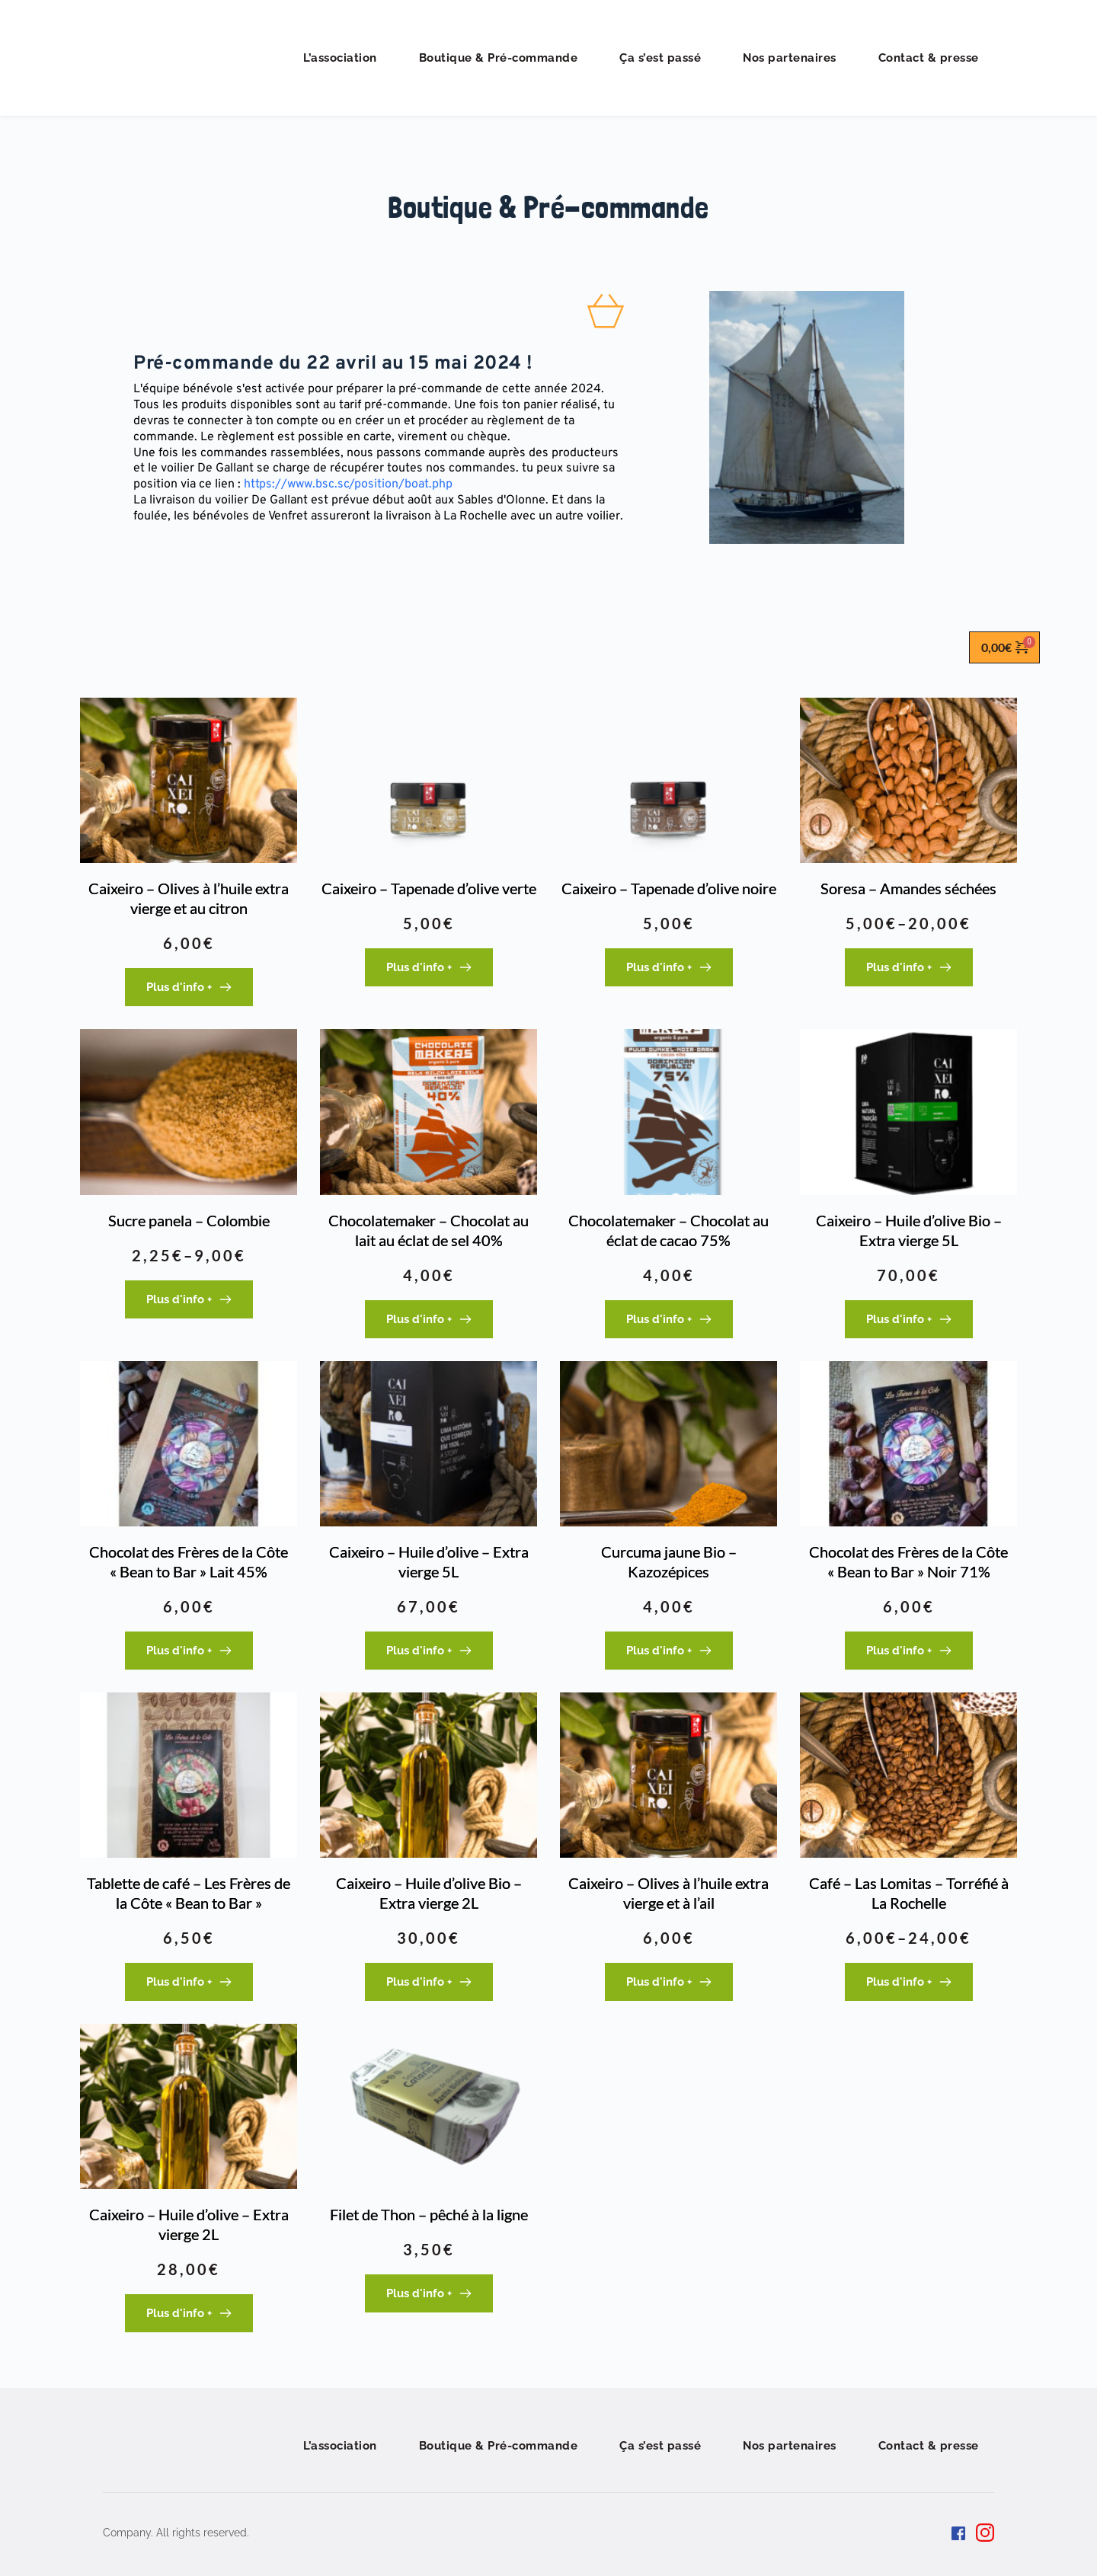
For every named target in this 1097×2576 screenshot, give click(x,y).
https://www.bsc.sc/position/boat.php (350, 484)
